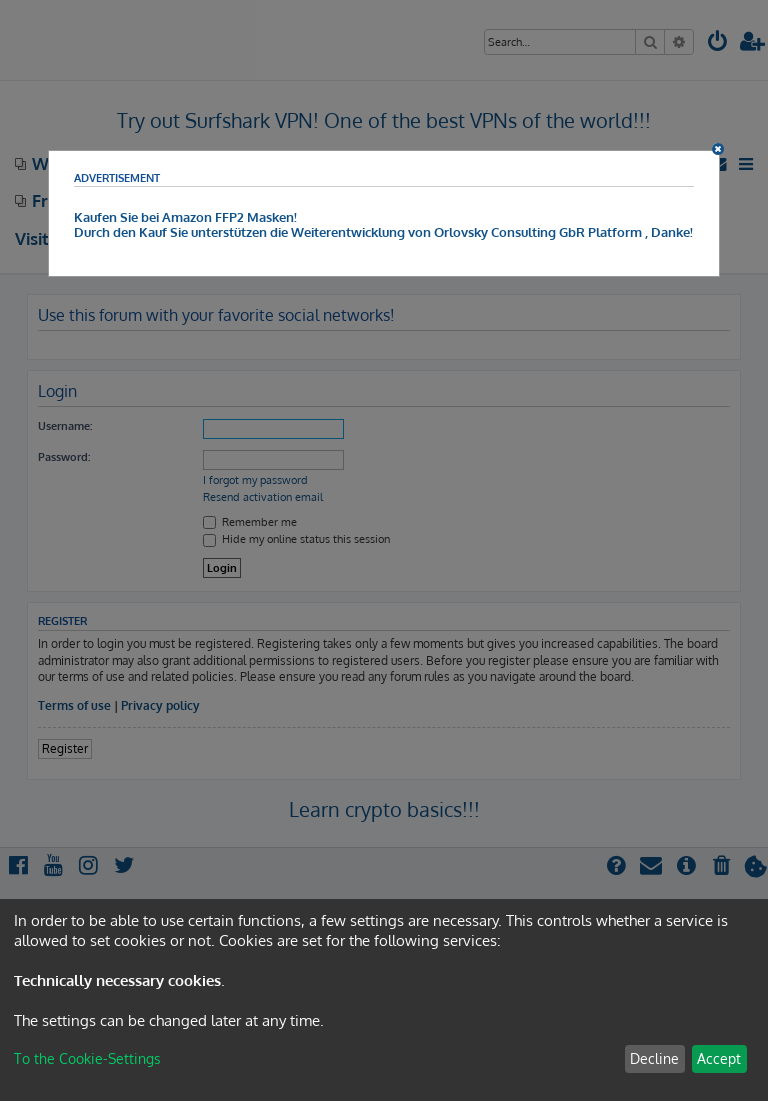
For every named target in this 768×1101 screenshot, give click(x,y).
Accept (719, 1058)
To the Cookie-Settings (87, 1058)
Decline (654, 1058)
